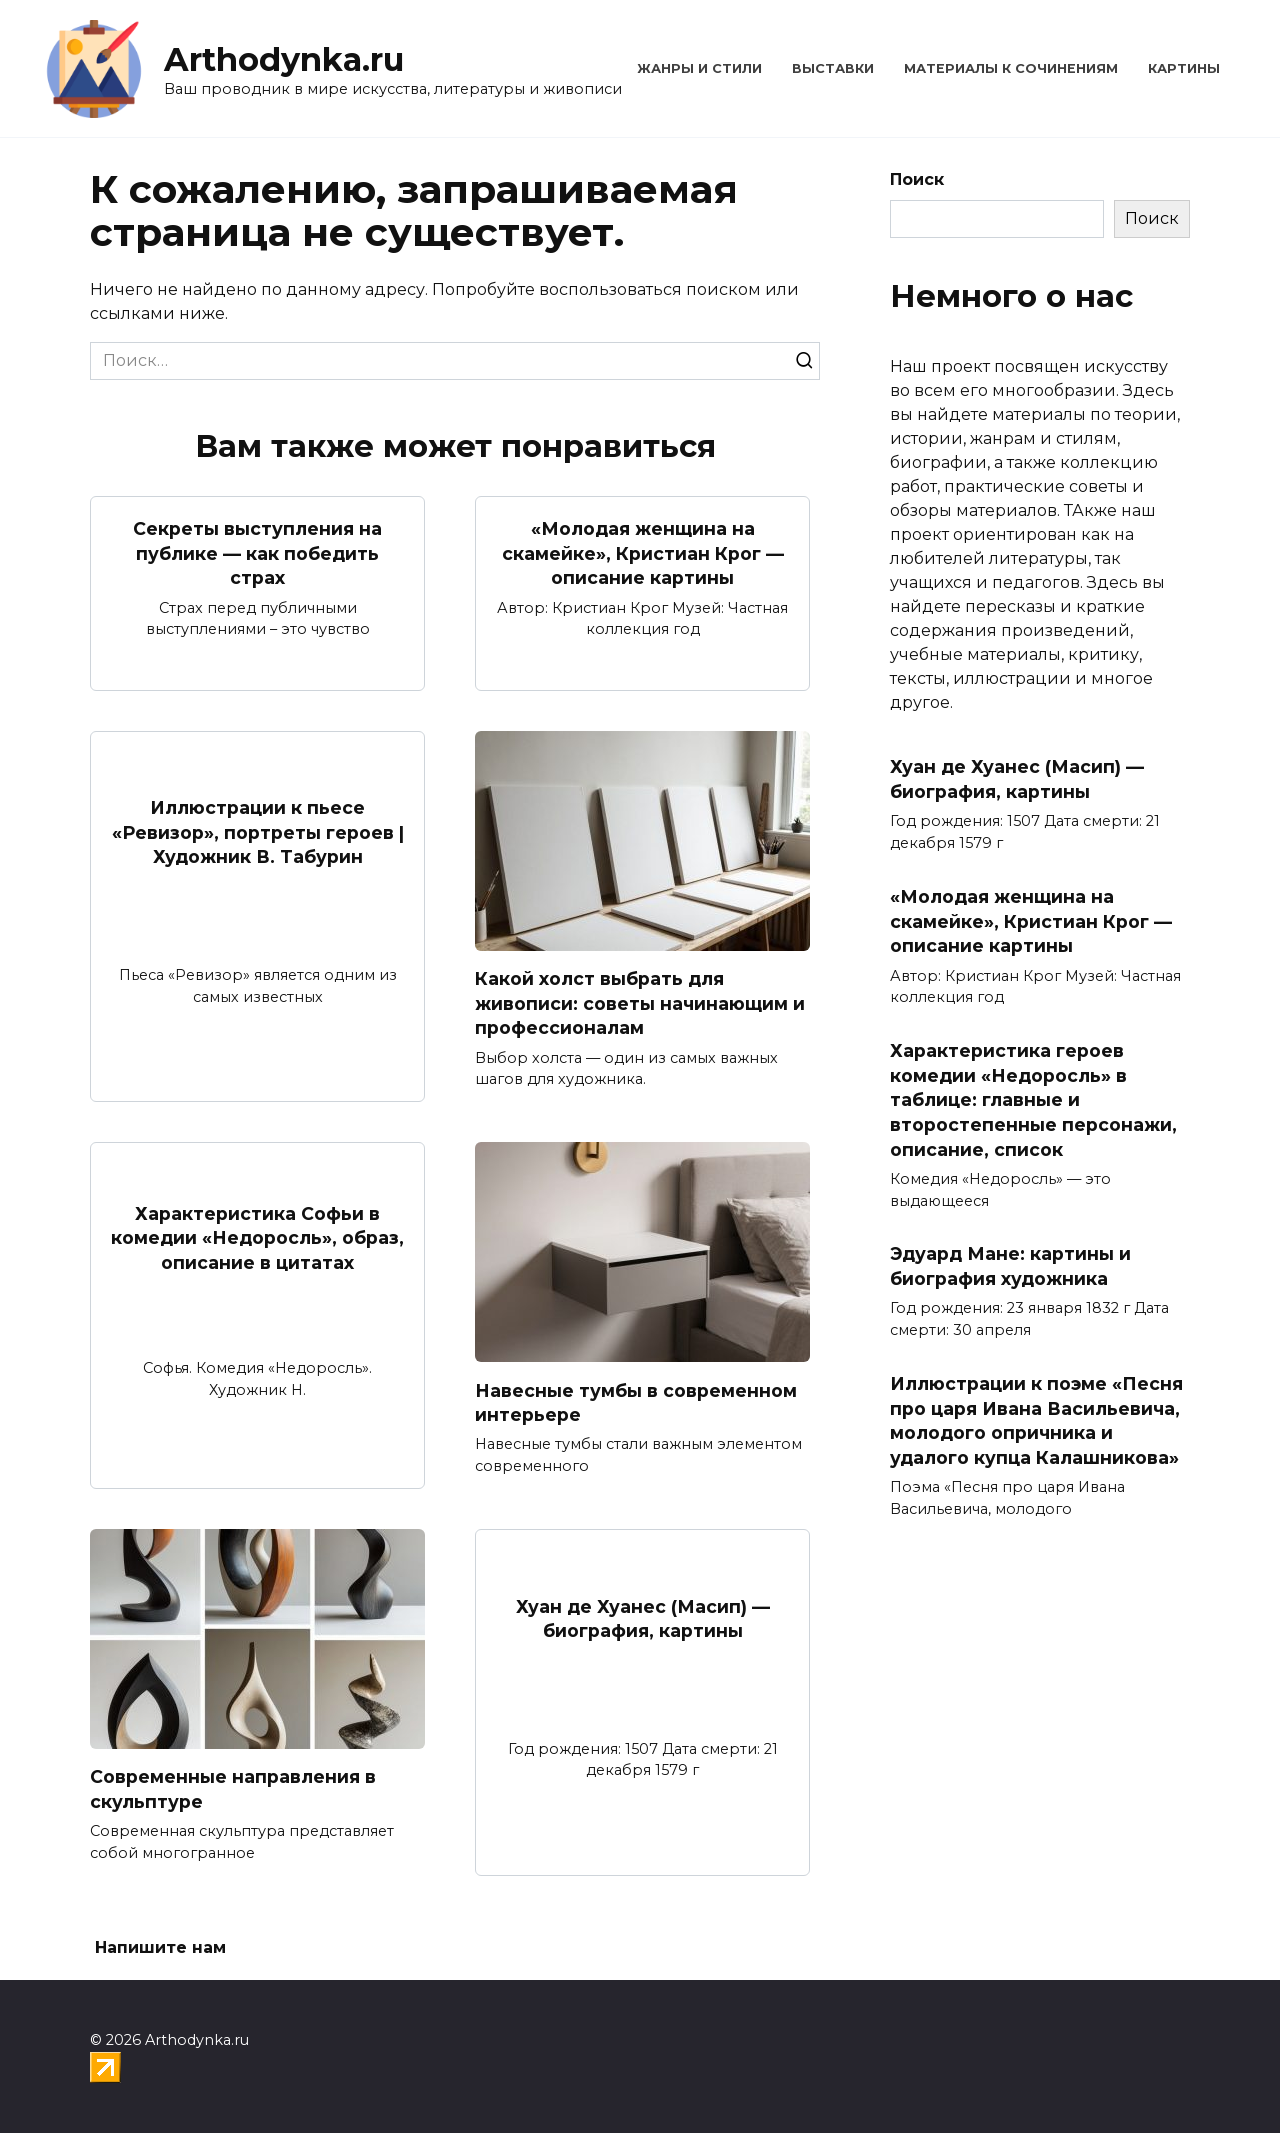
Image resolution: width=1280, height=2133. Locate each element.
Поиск (917, 179)
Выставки (833, 68)
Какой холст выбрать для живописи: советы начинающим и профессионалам (640, 1003)
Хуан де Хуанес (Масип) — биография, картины (643, 1619)
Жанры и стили (699, 68)
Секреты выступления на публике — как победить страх (257, 553)
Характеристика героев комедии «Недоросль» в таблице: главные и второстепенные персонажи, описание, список (1033, 1100)
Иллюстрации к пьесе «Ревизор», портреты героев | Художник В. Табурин (258, 832)
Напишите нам (160, 1948)
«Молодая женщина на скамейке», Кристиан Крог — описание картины (643, 553)
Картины (1184, 68)
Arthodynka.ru (284, 59)
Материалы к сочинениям (1011, 68)
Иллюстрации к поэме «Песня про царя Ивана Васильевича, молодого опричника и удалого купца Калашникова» (1036, 1420)
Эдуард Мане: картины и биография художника (1010, 1266)
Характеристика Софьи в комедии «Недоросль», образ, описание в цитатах (257, 1238)
